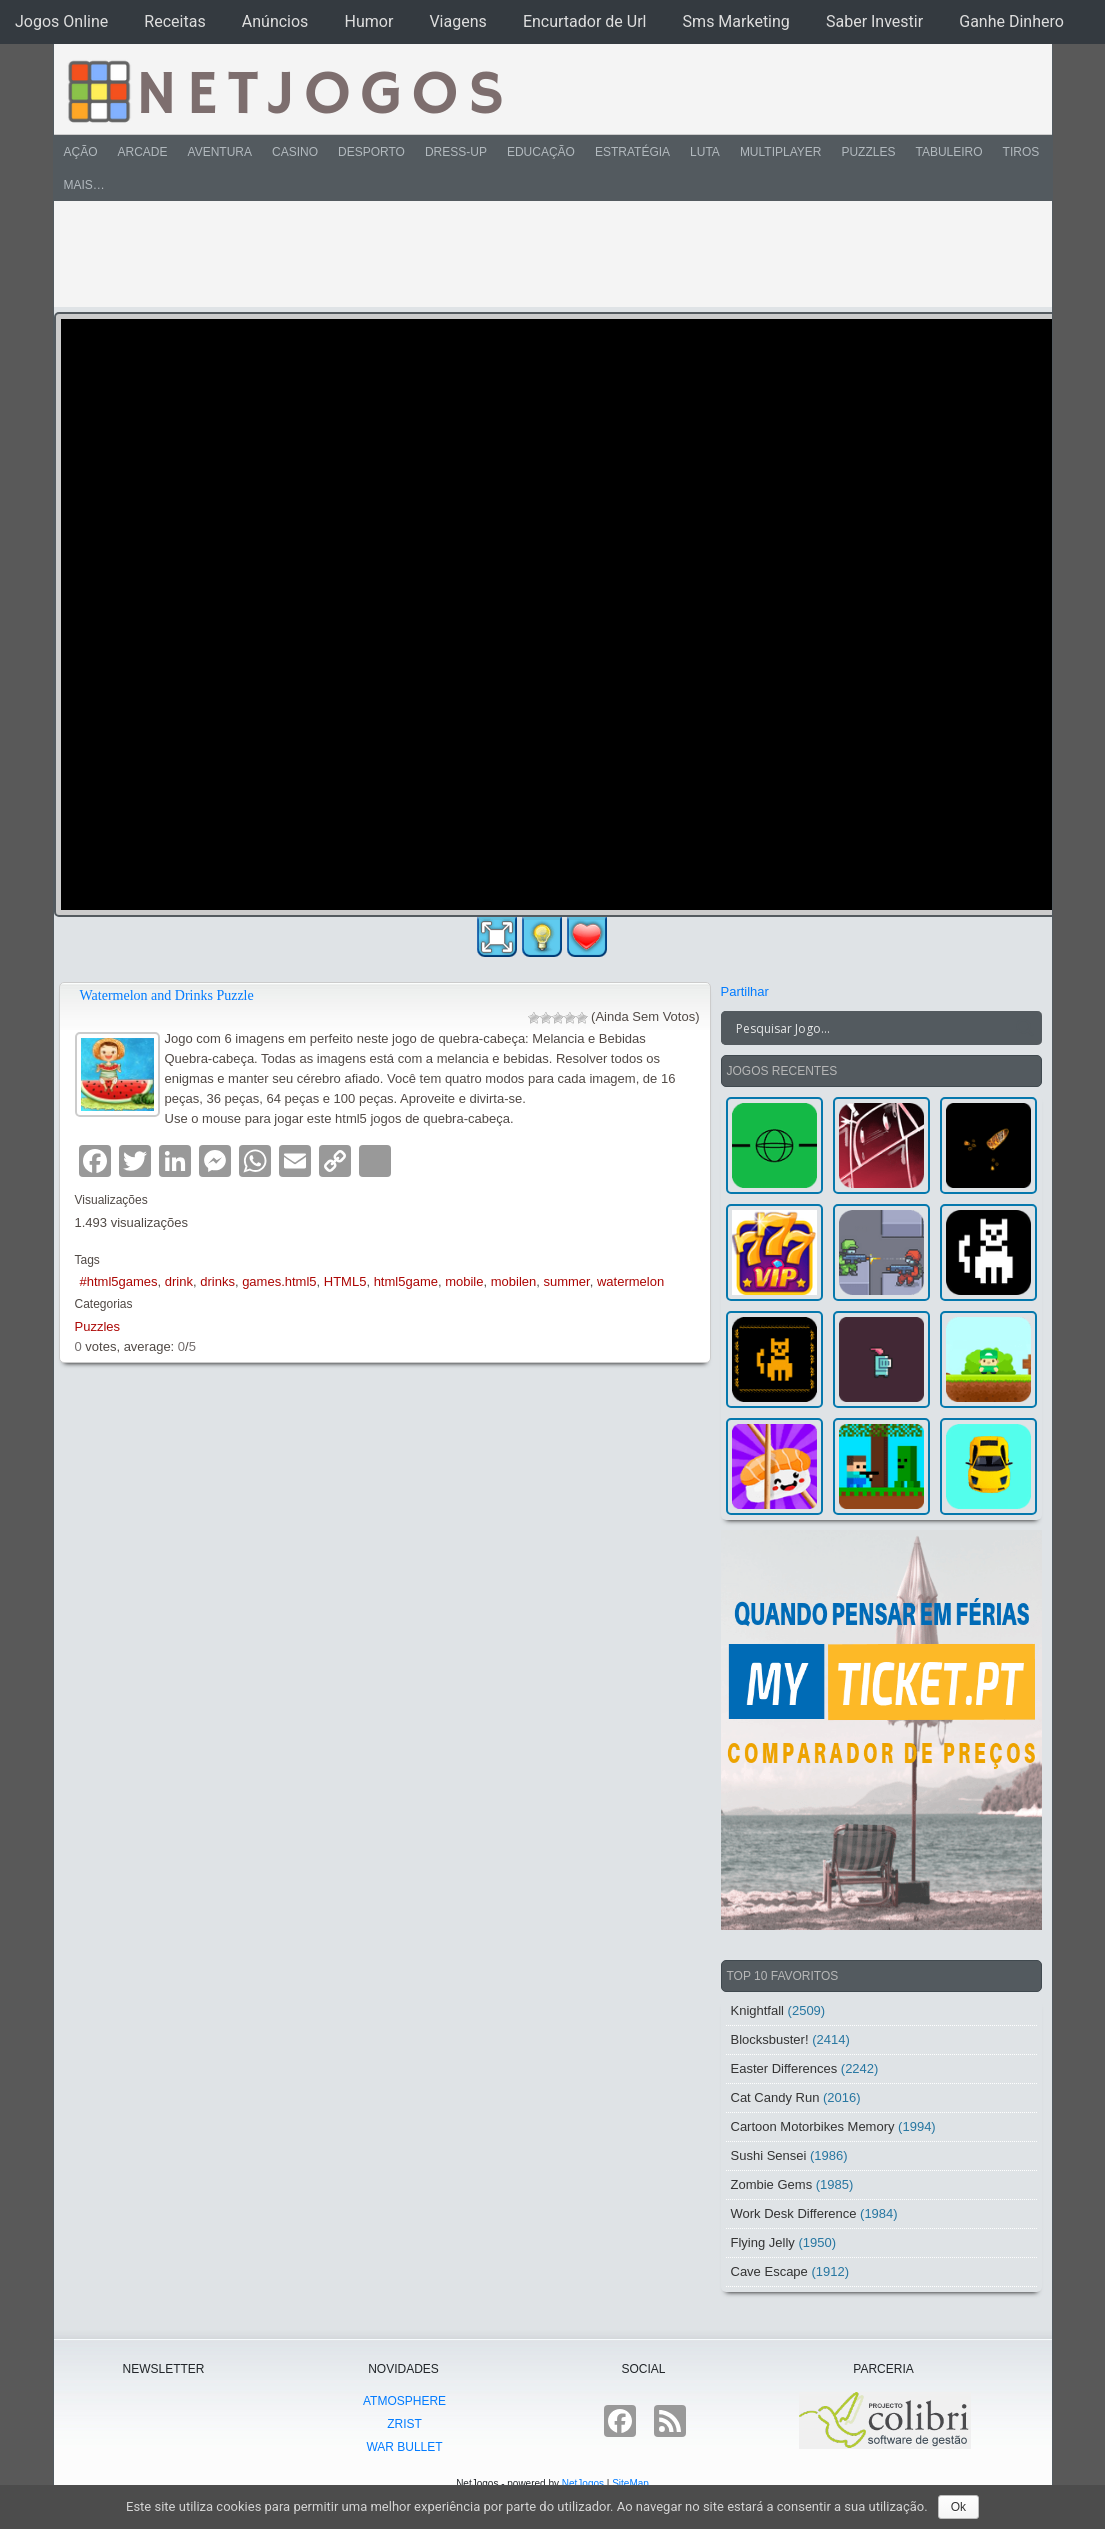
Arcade (143, 152)
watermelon (630, 1281)
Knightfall (757, 2010)
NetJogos (583, 2483)
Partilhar (745, 991)
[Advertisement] (539, 254)
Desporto (371, 152)
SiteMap (630, 2483)
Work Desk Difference (794, 2213)
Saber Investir (874, 21)
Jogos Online (61, 21)
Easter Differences (784, 2068)
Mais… (84, 185)
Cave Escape (769, 2271)
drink (179, 1281)
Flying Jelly (763, 2242)
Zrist (404, 2424)
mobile (464, 1281)
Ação (81, 152)
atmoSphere (404, 2401)
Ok (958, 2507)
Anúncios (275, 21)
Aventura (220, 152)
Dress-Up (456, 152)
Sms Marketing (736, 21)
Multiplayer (781, 152)
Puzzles (868, 152)
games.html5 (279, 1281)
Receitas (174, 21)
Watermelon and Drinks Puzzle (167, 995)
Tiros (1021, 152)
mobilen (514, 1281)
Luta (705, 152)
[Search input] (869, 1028)
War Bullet (404, 2447)
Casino (295, 152)
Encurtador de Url (585, 21)
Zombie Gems (772, 2184)
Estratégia (632, 152)
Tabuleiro (948, 152)
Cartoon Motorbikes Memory (813, 2126)
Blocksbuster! (770, 2039)
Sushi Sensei (769, 2155)
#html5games (119, 1281)
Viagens (457, 21)
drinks (217, 1281)
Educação (541, 152)
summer (566, 1281)
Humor (368, 21)
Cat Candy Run (775, 2097)
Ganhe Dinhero (1011, 21)
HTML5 (345, 1281)
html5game (406, 1281)
